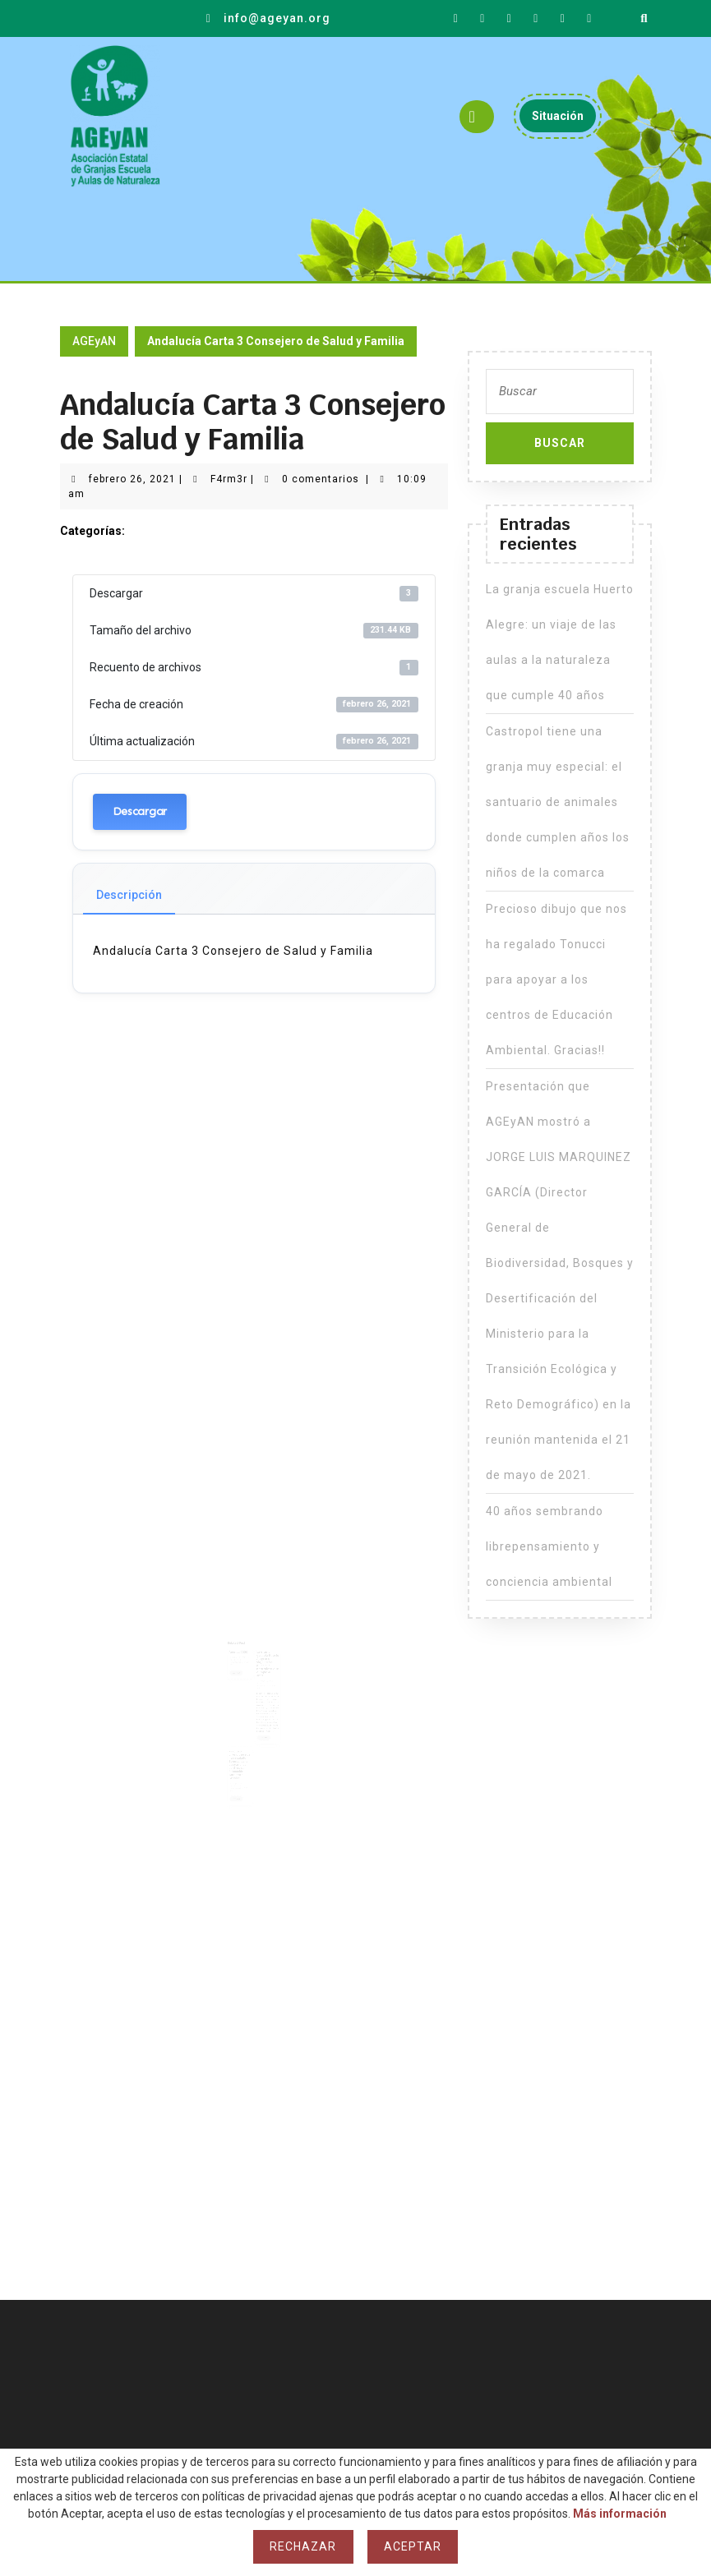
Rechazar (303, 2546)
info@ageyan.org (277, 18)
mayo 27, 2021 (241, 1764)
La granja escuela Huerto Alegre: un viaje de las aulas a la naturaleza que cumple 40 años (265, 1663)
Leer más (240, 1671)
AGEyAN (94, 341)
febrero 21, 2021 (241, 1658)
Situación (564, 119)
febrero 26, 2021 (132, 479)
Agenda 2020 (240, 1653)
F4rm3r (228, 479)
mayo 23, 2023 (264, 1678)
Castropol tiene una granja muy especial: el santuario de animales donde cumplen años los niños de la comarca (558, 802)
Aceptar (412, 2546)
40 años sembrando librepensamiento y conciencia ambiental (549, 1546)
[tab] (476, 116)
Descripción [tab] (129, 894)
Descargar (140, 811)
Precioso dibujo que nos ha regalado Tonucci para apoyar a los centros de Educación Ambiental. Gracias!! (242, 1748)
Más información (620, 2513)
